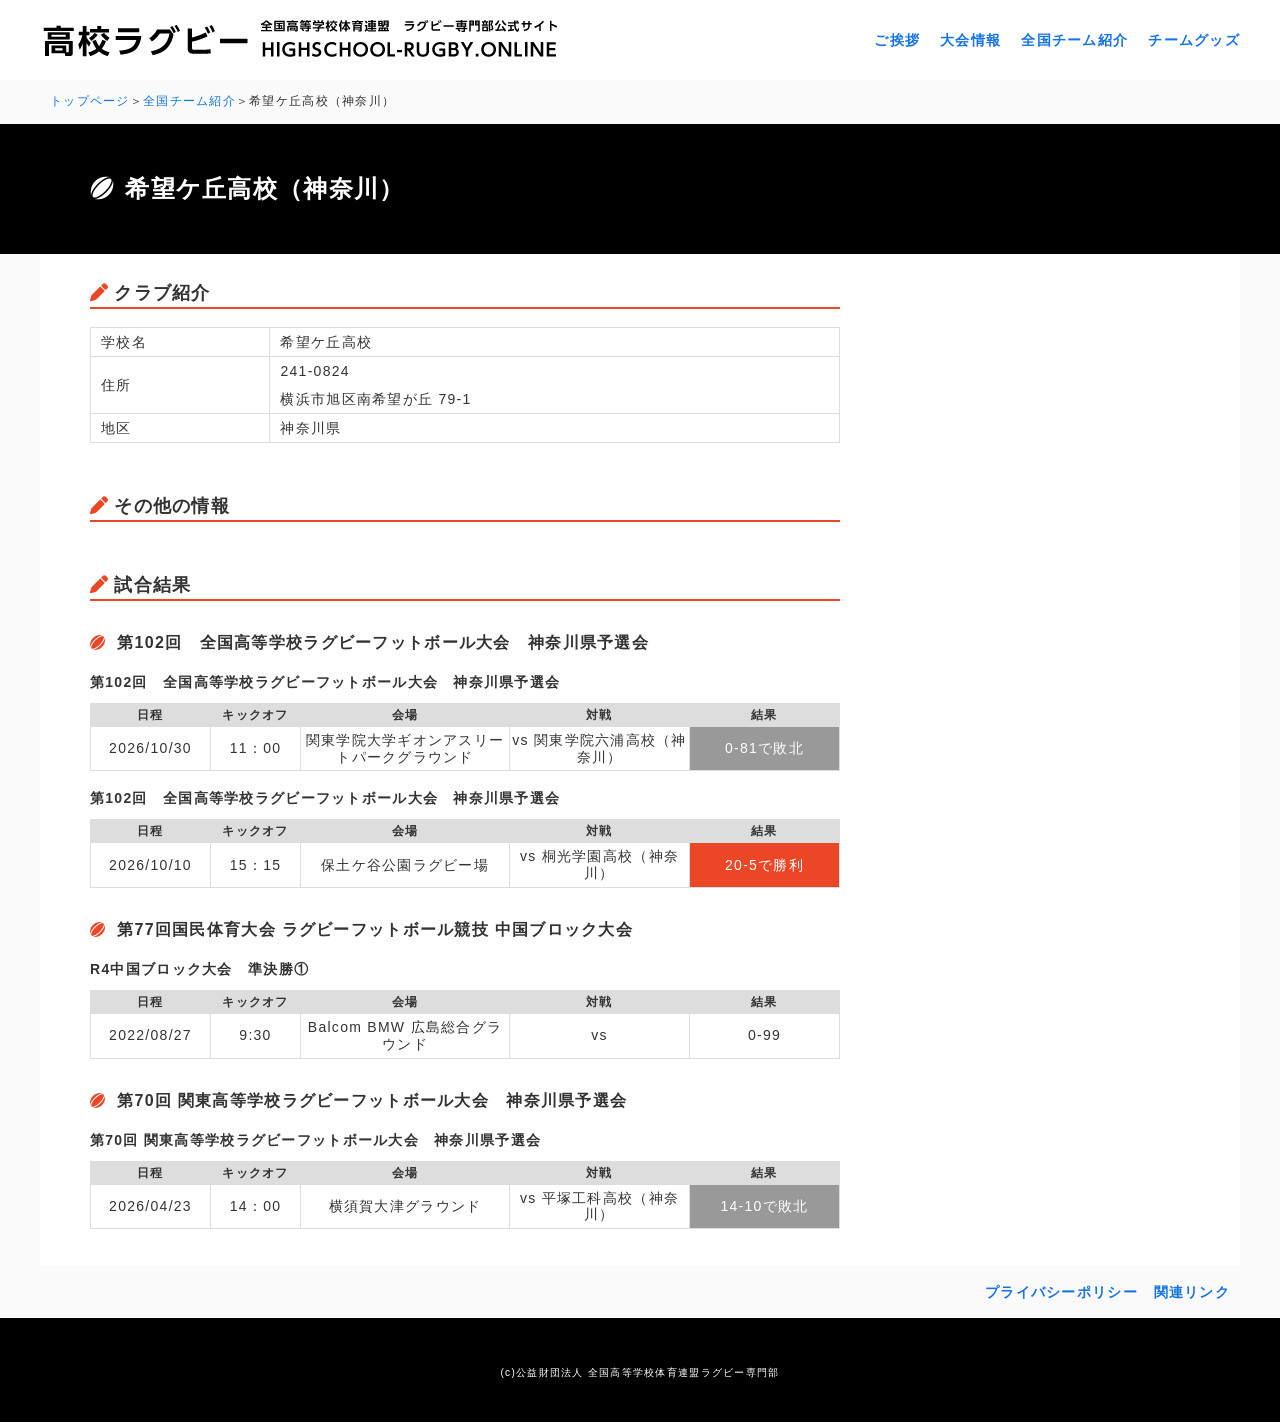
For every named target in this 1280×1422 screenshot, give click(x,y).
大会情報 (970, 40)
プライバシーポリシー (1061, 1292)
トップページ (90, 101)
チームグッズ (1194, 40)
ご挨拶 (897, 40)
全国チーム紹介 (1074, 40)
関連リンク (1192, 1292)
